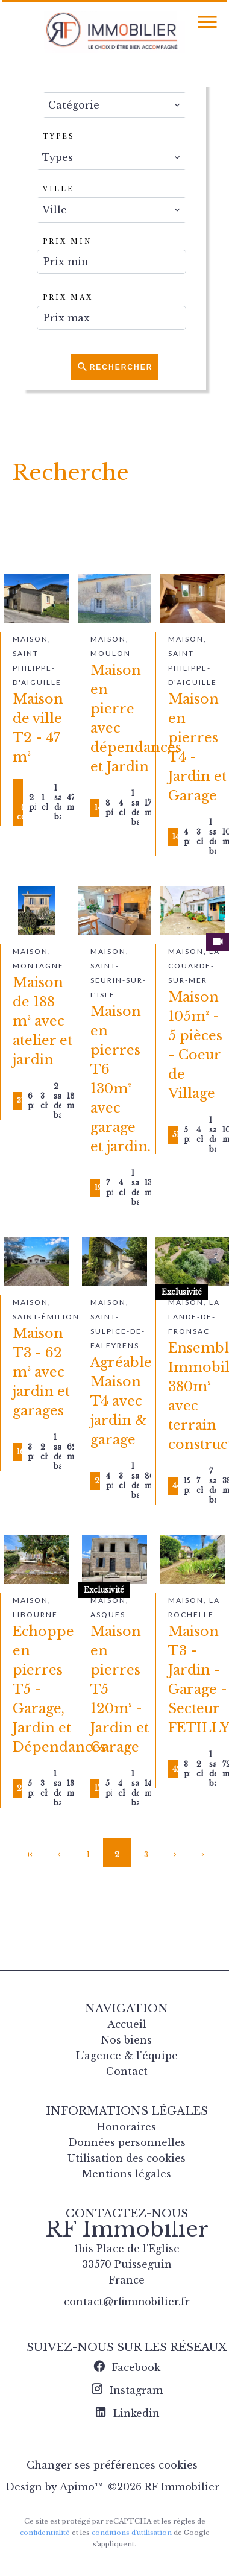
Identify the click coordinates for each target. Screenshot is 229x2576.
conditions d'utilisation (132, 2532)
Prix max (68, 297)
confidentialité (45, 2532)
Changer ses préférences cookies (112, 2465)
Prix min (67, 241)
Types (59, 136)
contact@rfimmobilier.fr (127, 2302)
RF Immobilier (127, 2229)
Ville (58, 189)
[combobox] (114, 105)
